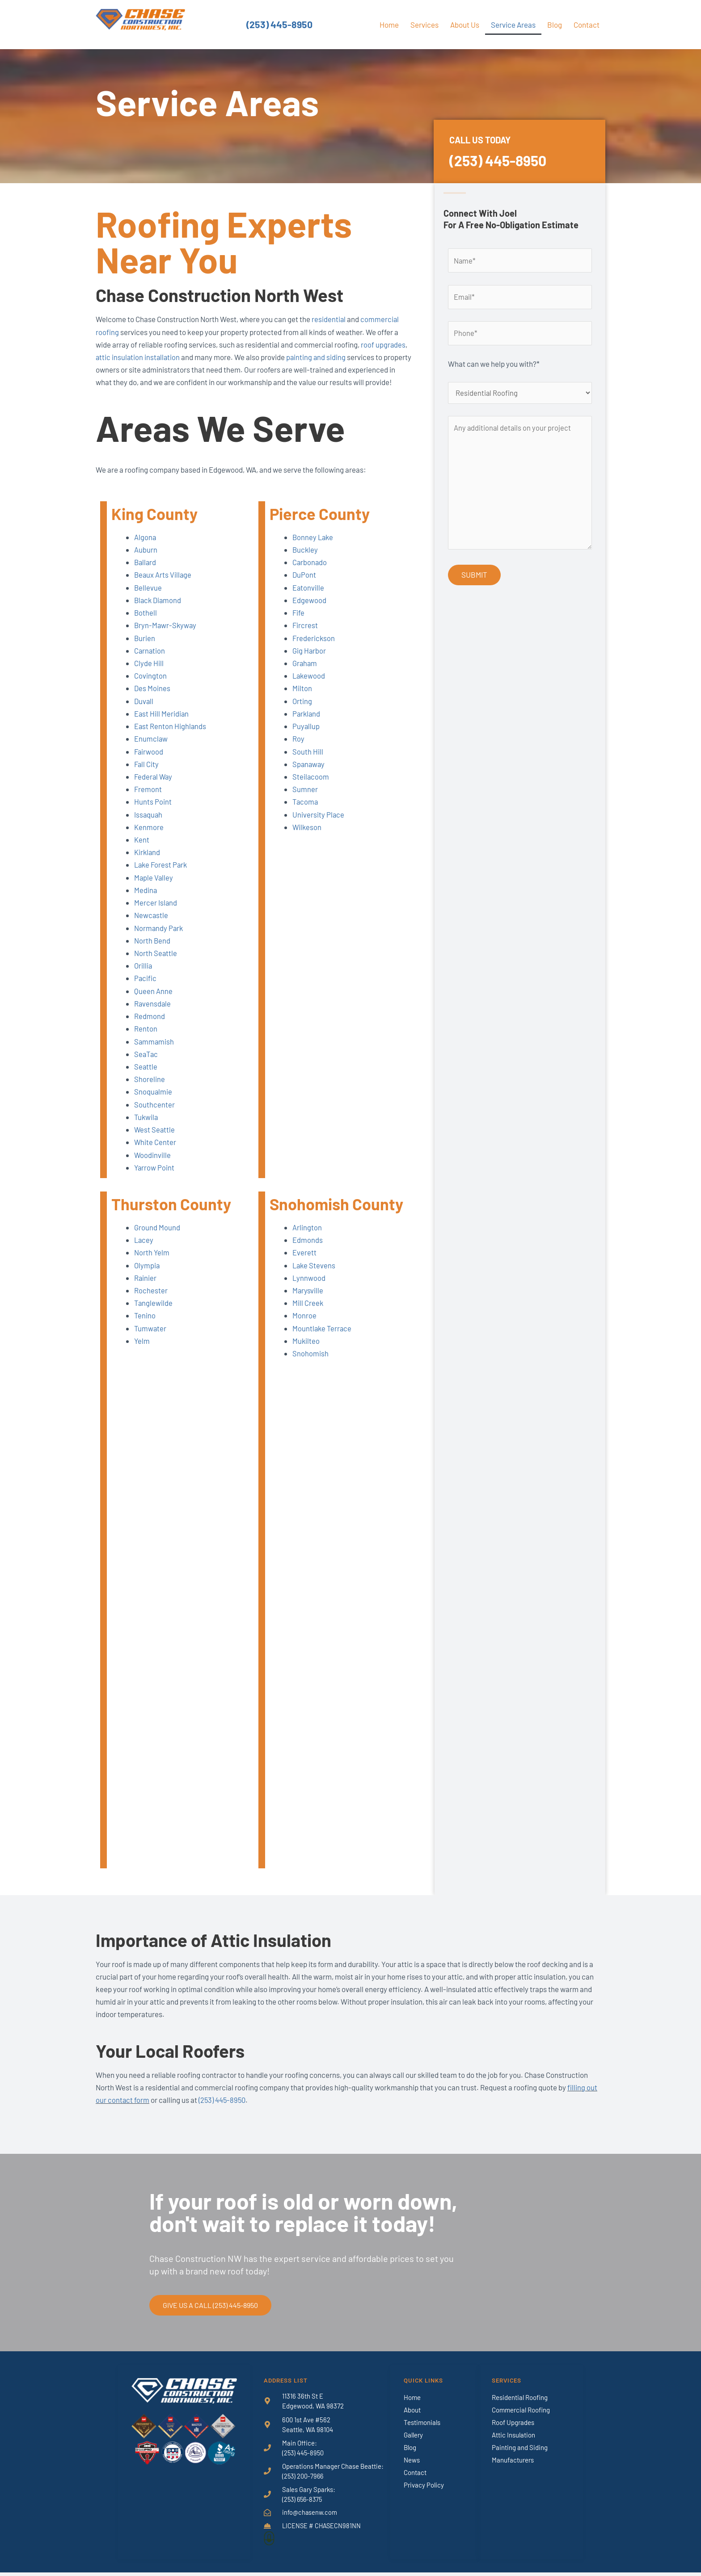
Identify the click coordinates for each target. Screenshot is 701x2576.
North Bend (152, 950)
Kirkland (147, 862)
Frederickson (314, 649)
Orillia (143, 975)
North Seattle (155, 962)
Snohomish (310, 1360)
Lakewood (309, 687)
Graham (305, 674)
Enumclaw (151, 749)
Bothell (145, 624)
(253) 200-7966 (303, 2481)
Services (424, 24)
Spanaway (309, 774)
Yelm (142, 1348)
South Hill (307, 762)
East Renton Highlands (170, 737)
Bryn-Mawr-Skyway (166, 636)
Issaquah (148, 824)
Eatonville (308, 599)
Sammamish (154, 1050)
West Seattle (155, 1137)
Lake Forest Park (162, 874)
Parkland (306, 724)
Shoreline (149, 1087)
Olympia (147, 1273)
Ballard (145, 574)
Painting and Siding (520, 2452)
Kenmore (149, 837)
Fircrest (305, 636)
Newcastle (151, 925)
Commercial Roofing (521, 2414)
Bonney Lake (313, 549)
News (412, 2464)
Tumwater (150, 1335)
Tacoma (305, 812)
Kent (141, 849)
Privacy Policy (424, 2489)
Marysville (308, 1298)
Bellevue (148, 599)
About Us (464, 24)
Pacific (145, 987)
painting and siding (318, 356)
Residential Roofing (520, 2402)
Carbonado (310, 574)
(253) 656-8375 (303, 2504)
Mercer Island (155, 912)
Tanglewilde (153, 1310)
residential (329, 319)
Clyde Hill (149, 674)
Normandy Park (159, 937)
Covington (150, 687)
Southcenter (154, 1112)
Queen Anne (153, 1000)
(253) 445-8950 (279, 24)
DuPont (304, 586)
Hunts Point (153, 812)
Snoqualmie (153, 1100)
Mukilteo (306, 1348)
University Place (318, 824)
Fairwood (149, 762)
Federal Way (154, 787)
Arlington (307, 1235)
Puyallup (306, 737)
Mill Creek (308, 1310)
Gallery (413, 2439)
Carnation (150, 662)
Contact (587, 24)
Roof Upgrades (513, 2427)
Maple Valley (154, 887)
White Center (155, 1150)
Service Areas (513, 24)
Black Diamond (158, 611)
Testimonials (422, 2427)
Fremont (148, 799)
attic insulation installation (139, 356)
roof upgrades (383, 344)
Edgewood (309, 611)
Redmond (149, 1025)
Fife (298, 624)
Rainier (145, 1285)
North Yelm (152, 1260)
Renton (145, 1037)
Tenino (145, 1323)
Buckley (305, 561)
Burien (145, 649)
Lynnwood (309, 1285)
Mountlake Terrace (322, 1335)
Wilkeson (307, 837)
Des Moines (152, 699)
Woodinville (152, 1162)
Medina (145, 899)
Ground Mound (157, 1235)
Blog (554, 24)
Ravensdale (153, 1012)
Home (389, 24)
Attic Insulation (513, 2439)
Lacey (144, 1248)
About (412, 2414)
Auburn (145, 561)
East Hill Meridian (162, 724)
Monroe (304, 1323)
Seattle (146, 1075)
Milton (302, 699)
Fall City (147, 774)
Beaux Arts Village (163, 586)
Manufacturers (513, 2464)
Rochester (151, 1298)
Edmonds (307, 1248)
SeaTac (146, 1062)
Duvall (144, 712)
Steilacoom (310, 787)
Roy (298, 749)
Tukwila (146, 1125)
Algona (145, 549)
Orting (302, 712)
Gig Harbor (309, 662)
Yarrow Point (154, 1175)
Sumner (305, 799)
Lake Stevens (314, 1273)
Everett (304, 1260)
